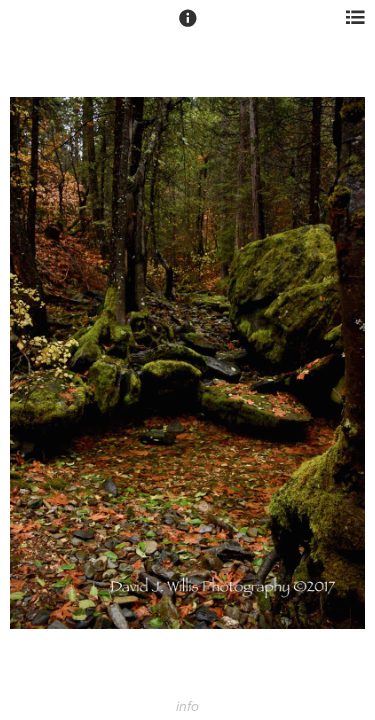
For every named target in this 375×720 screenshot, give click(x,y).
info (187, 707)
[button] (188, 27)
